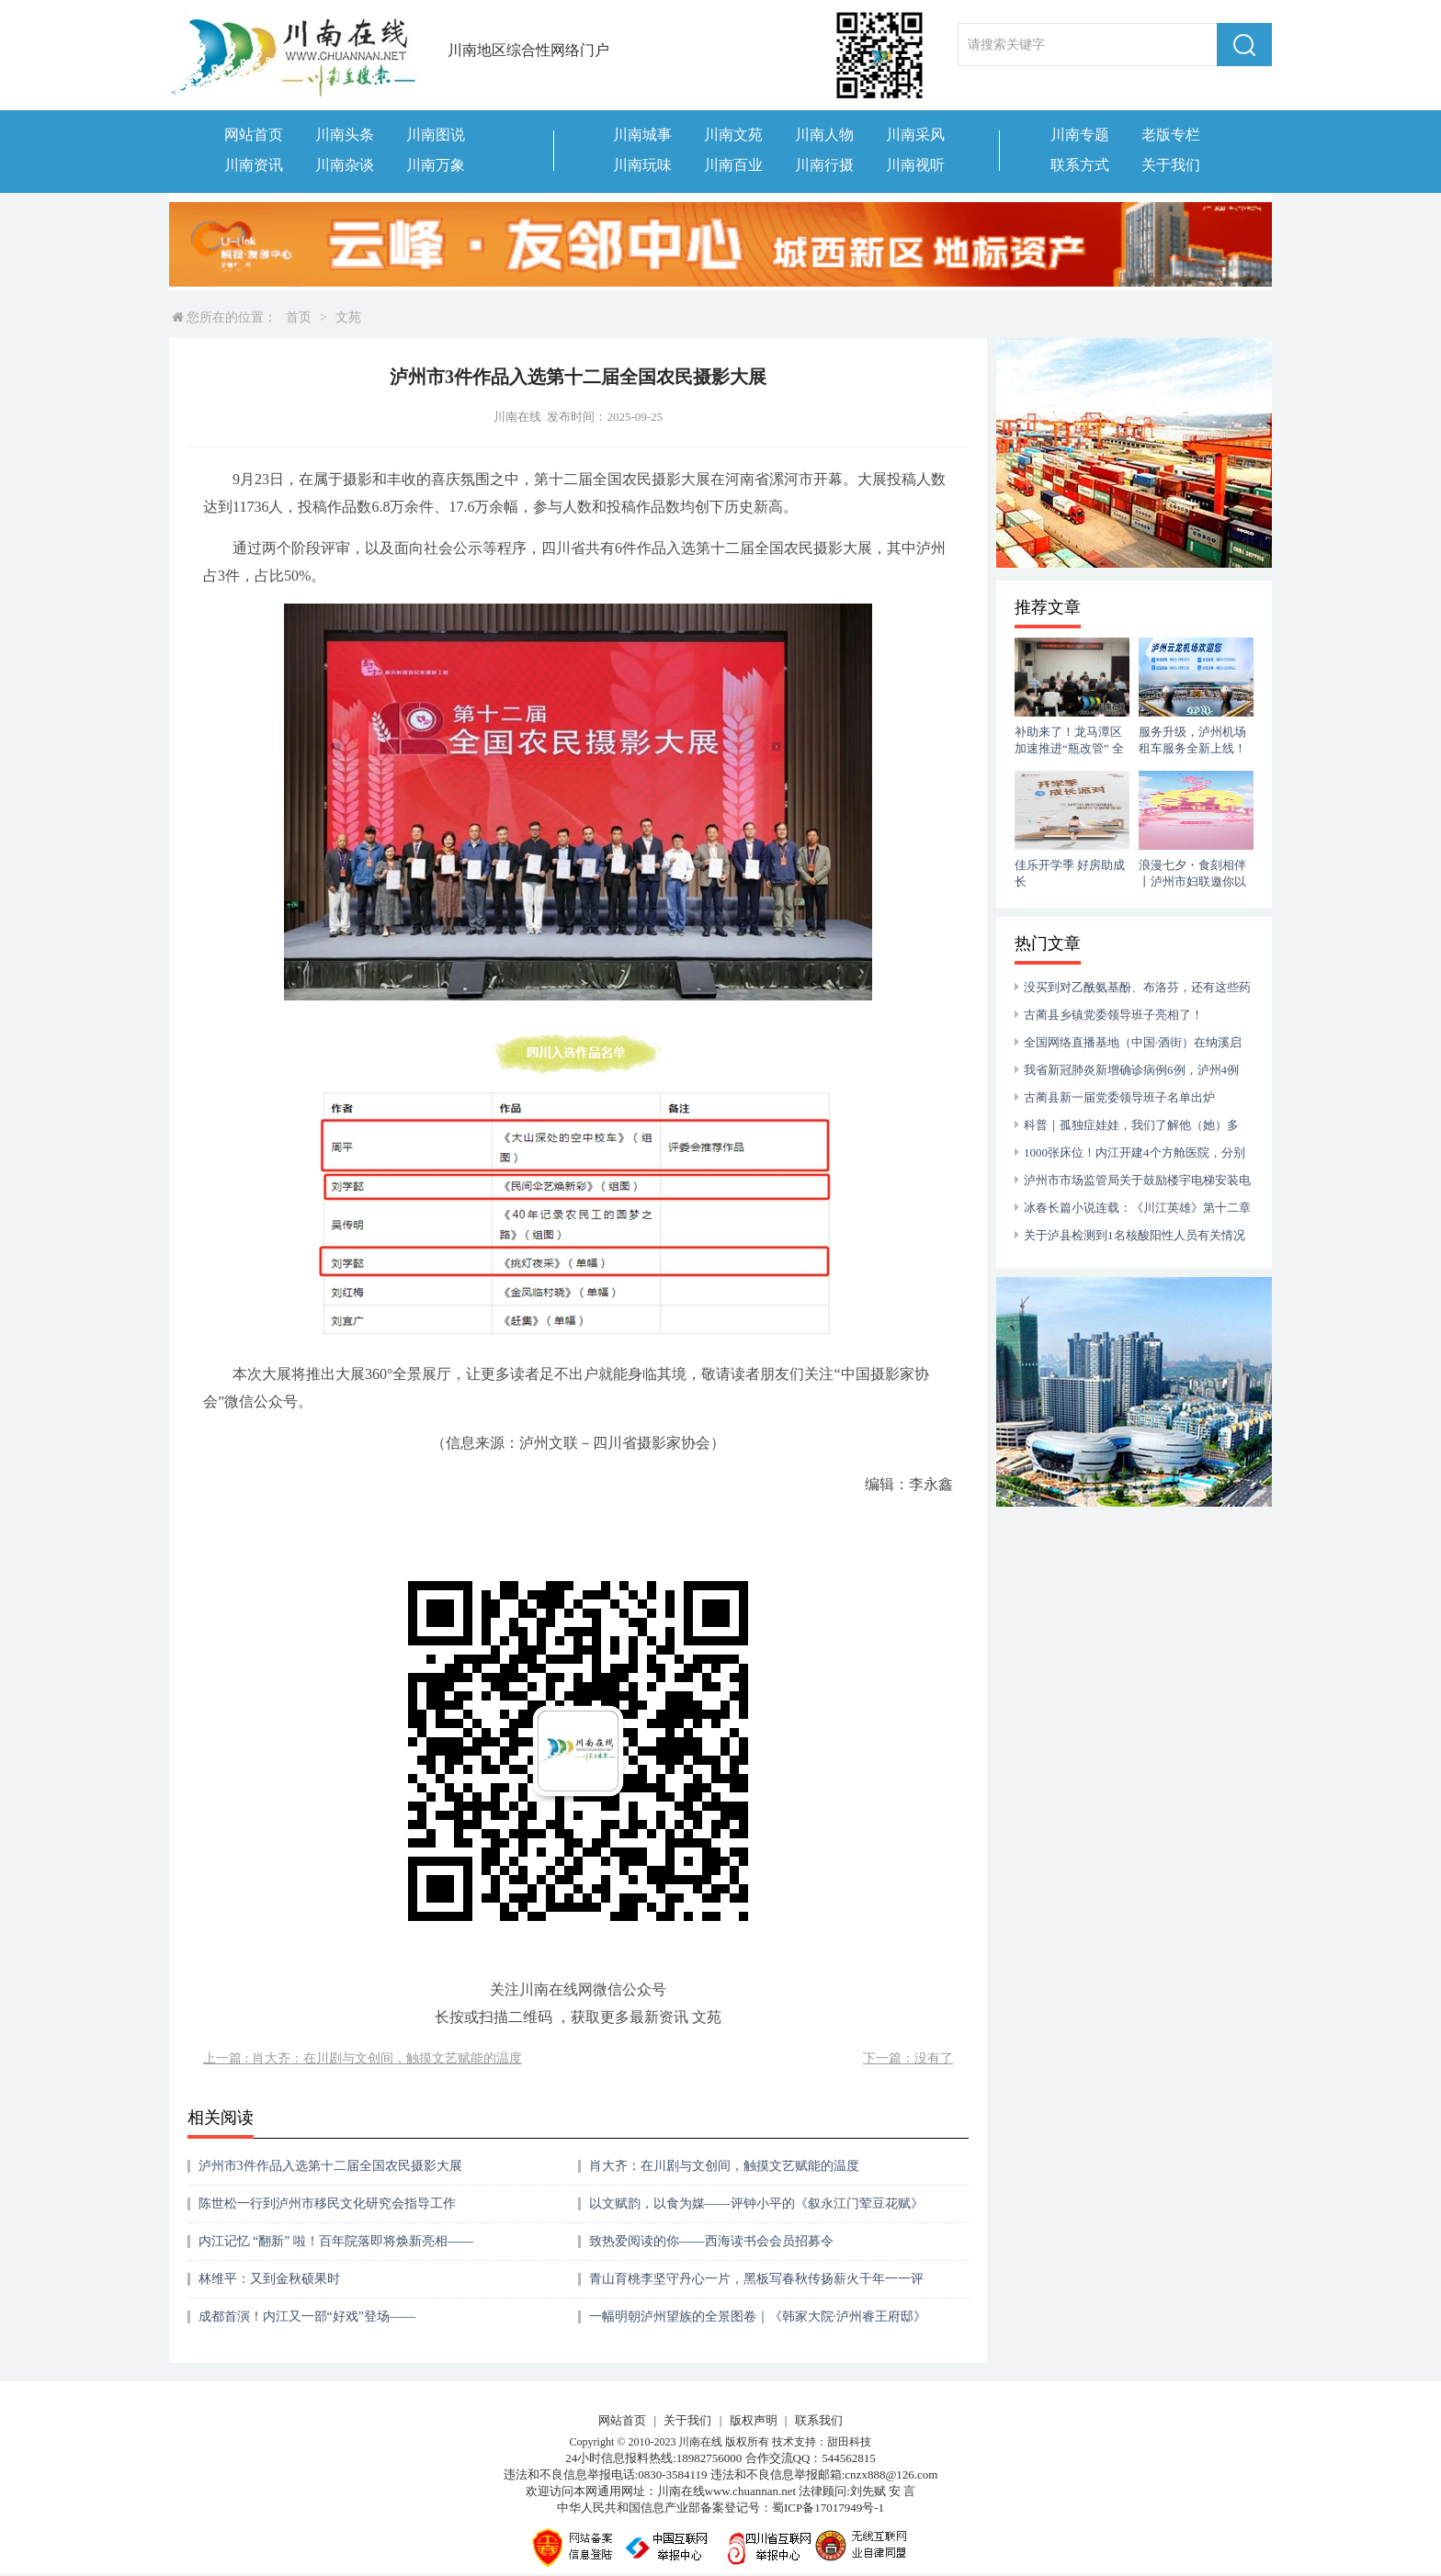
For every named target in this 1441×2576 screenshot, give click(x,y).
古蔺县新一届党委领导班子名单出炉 (1119, 1097)
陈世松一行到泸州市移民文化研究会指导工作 (327, 2203)
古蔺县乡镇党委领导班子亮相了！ (1113, 1015)
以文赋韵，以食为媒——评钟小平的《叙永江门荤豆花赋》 (756, 2203)
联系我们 (819, 2420)
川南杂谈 (344, 165)
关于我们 (1170, 165)
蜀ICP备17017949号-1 (828, 2507)
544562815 (849, 2458)
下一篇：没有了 (908, 2058)
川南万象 (435, 165)
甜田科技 (849, 2441)
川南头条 (344, 134)
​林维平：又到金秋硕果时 (269, 2279)
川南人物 (824, 134)
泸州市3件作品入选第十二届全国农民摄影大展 (330, 2166)
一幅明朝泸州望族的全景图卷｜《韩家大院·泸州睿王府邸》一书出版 (758, 2323)
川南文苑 (733, 134)
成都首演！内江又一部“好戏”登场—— (307, 2316)
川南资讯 (253, 165)
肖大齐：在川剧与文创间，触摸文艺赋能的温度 (724, 2166)
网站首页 (253, 134)
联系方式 (1079, 165)
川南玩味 (642, 165)
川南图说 (435, 134)
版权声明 (753, 2420)
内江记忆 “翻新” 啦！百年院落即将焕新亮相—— (336, 2241)
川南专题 (1079, 134)
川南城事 (642, 134)
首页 (299, 317)
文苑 (348, 317)
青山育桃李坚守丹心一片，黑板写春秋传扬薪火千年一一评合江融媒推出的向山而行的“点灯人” (756, 2285)
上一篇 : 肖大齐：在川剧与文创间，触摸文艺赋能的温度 (362, 2058)
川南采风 (915, 134)
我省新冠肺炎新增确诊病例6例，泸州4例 (1131, 1070)
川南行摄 (824, 165)
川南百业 (733, 165)
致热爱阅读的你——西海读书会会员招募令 (711, 2241)
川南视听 (915, 165)
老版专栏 (1170, 134)
